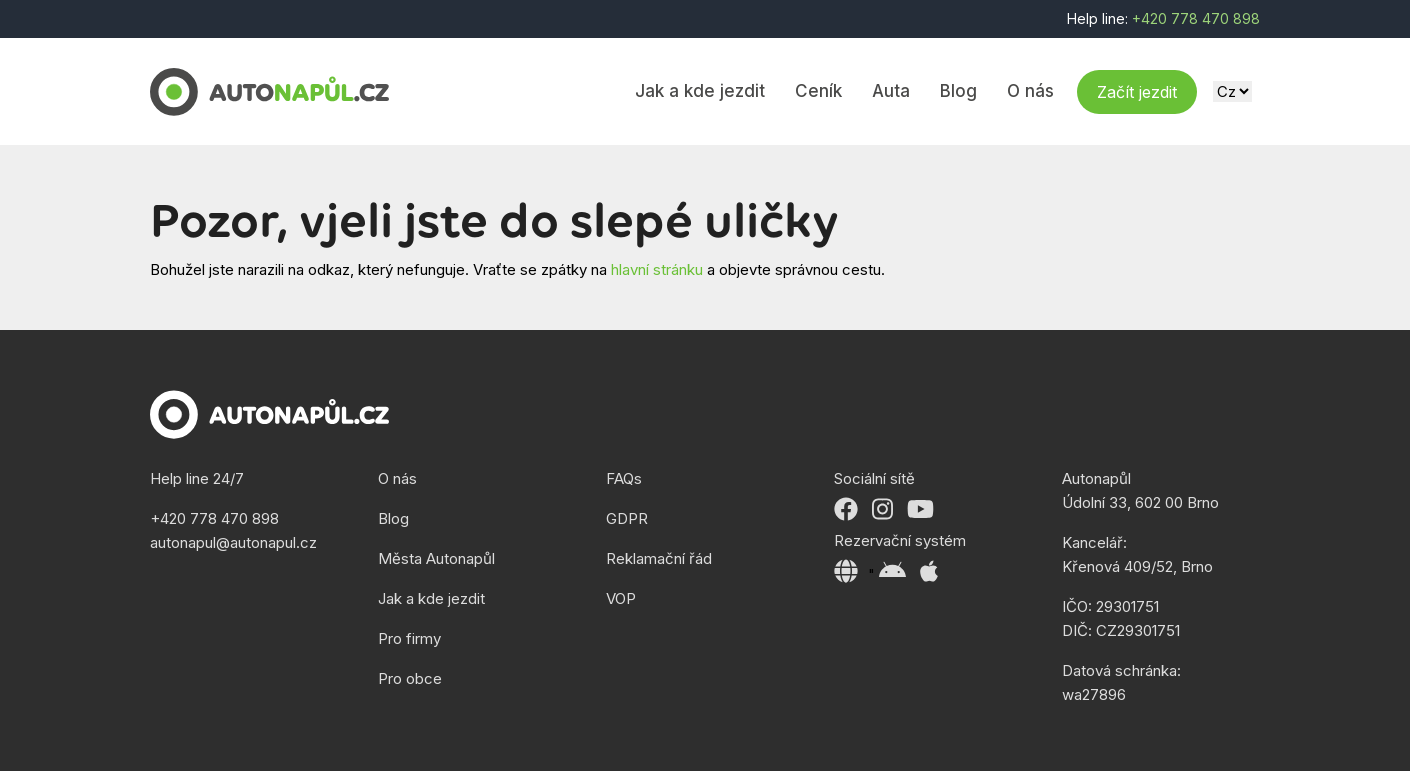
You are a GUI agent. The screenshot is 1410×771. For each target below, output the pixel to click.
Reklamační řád (659, 558)
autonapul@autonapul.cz (233, 542)
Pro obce (410, 678)
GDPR (627, 518)
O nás (1030, 91)
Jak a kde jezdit (700, 91)
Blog (958, 91)
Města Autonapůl (436, 558)
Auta (891, 91)
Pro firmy (409, 638)
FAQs (624, 478)
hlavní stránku (657, 269)
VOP (621, 598)
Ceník (818, 91)
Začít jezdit (1137, 92)
